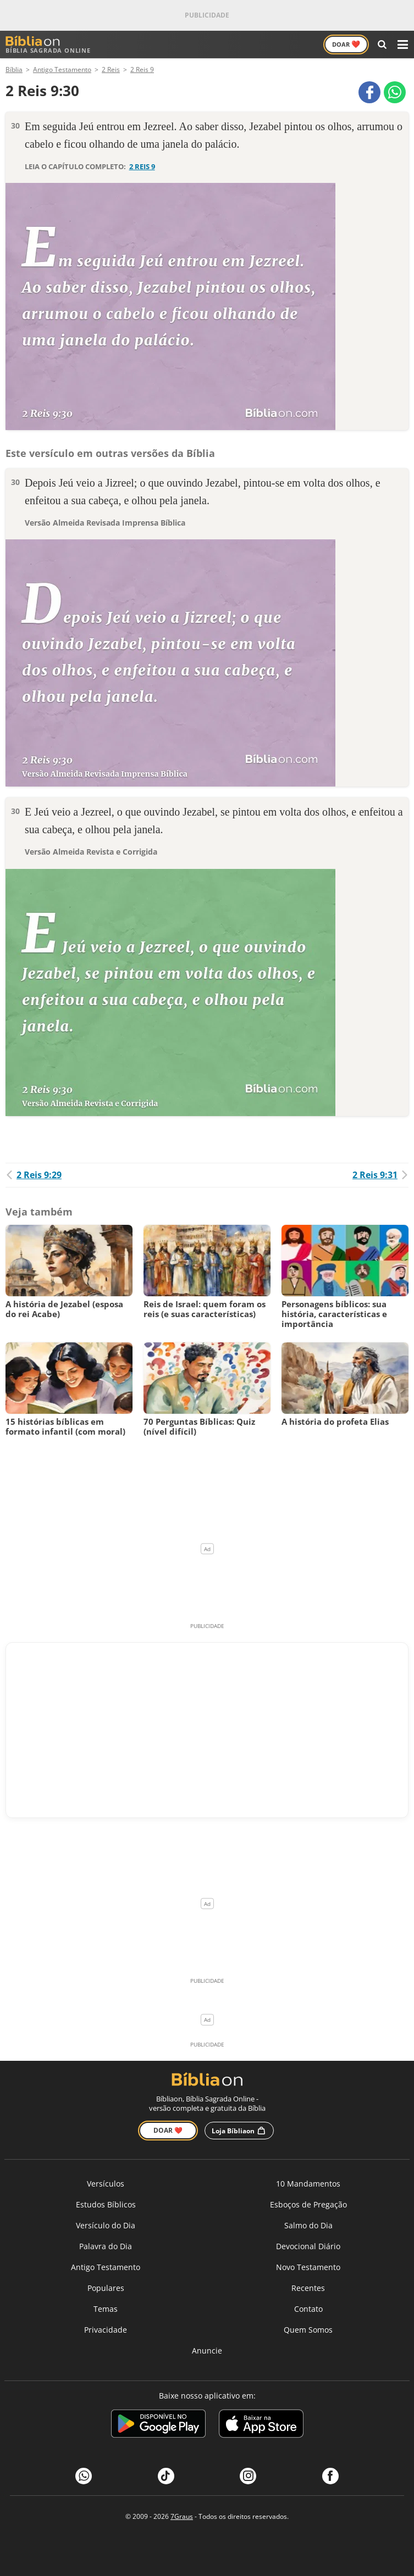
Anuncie (207, 2350)
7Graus (181, 2516)
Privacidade (105, 2329)
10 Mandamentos (308, 2183)
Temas (105, 2309)
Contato (308, 2309)
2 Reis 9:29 (33, 1175)
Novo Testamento (308, 2267)
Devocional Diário (308, 2246)
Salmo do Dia (308, 2225)
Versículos (105, 2183)
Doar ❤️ (168, 2130)
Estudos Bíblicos (106, 2204)
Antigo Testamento (105, 2267)
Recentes (308, 2288)
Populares (105, 2288)
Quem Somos (308, 2329)
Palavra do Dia (105, 2246)
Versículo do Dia (105, 2225)
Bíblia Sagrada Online (48, 44)
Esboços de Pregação (308, 2204)
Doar (346, 44)
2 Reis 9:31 (380, 1175)
